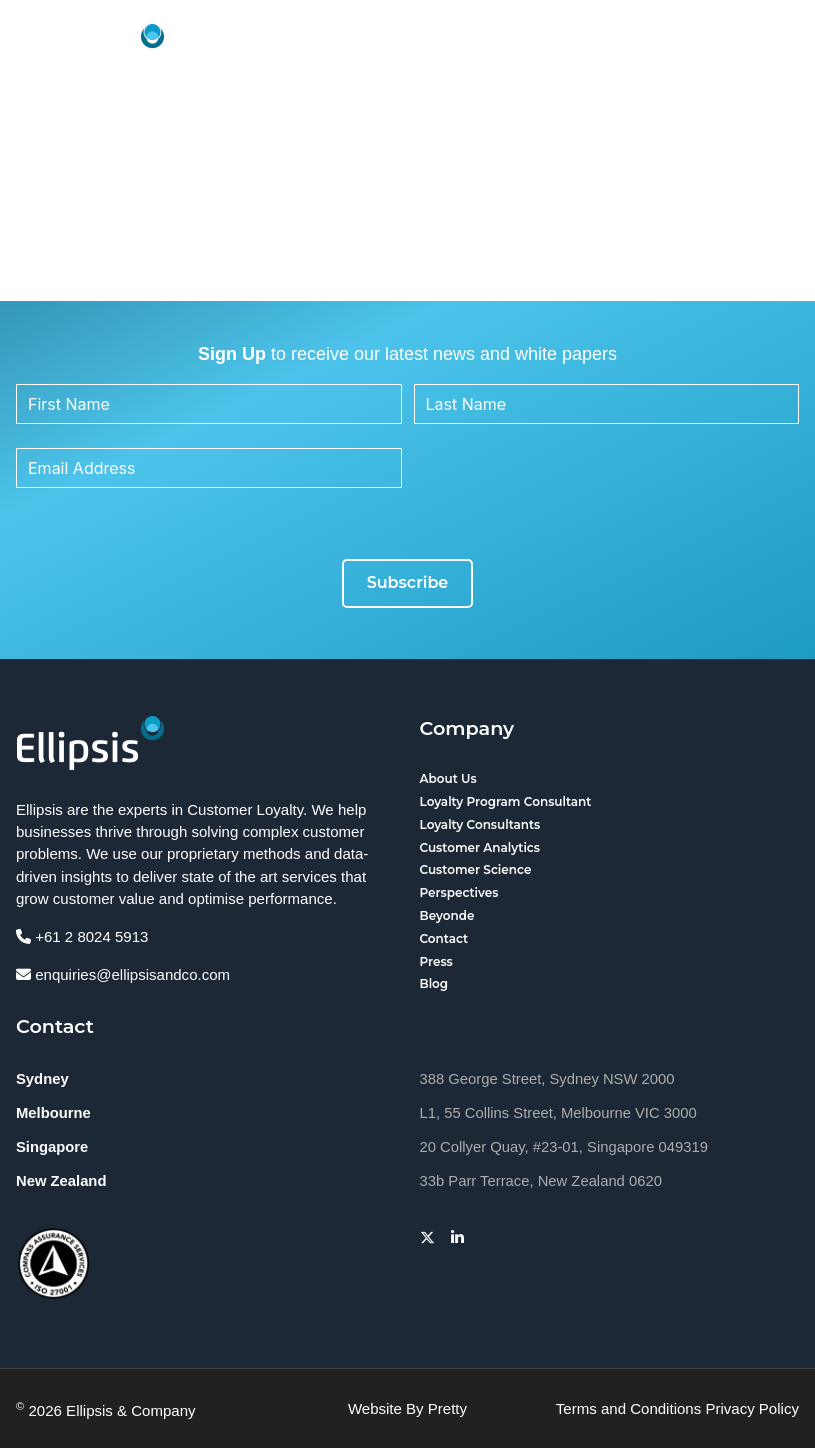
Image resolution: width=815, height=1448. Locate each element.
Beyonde (447, 915)
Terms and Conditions (628, 1408)
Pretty (447, 1408)
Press (436, 961)
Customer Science (476, 869)
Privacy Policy (752, 1408)
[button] (779, 51)
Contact (444, 938)
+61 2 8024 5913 (82, 936)
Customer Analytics (480, 847)
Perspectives (459, 892)
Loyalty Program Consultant (506, 801)
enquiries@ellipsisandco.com (123, 974)
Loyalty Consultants (480, 824)
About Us (448, 778)
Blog (434, 983)
